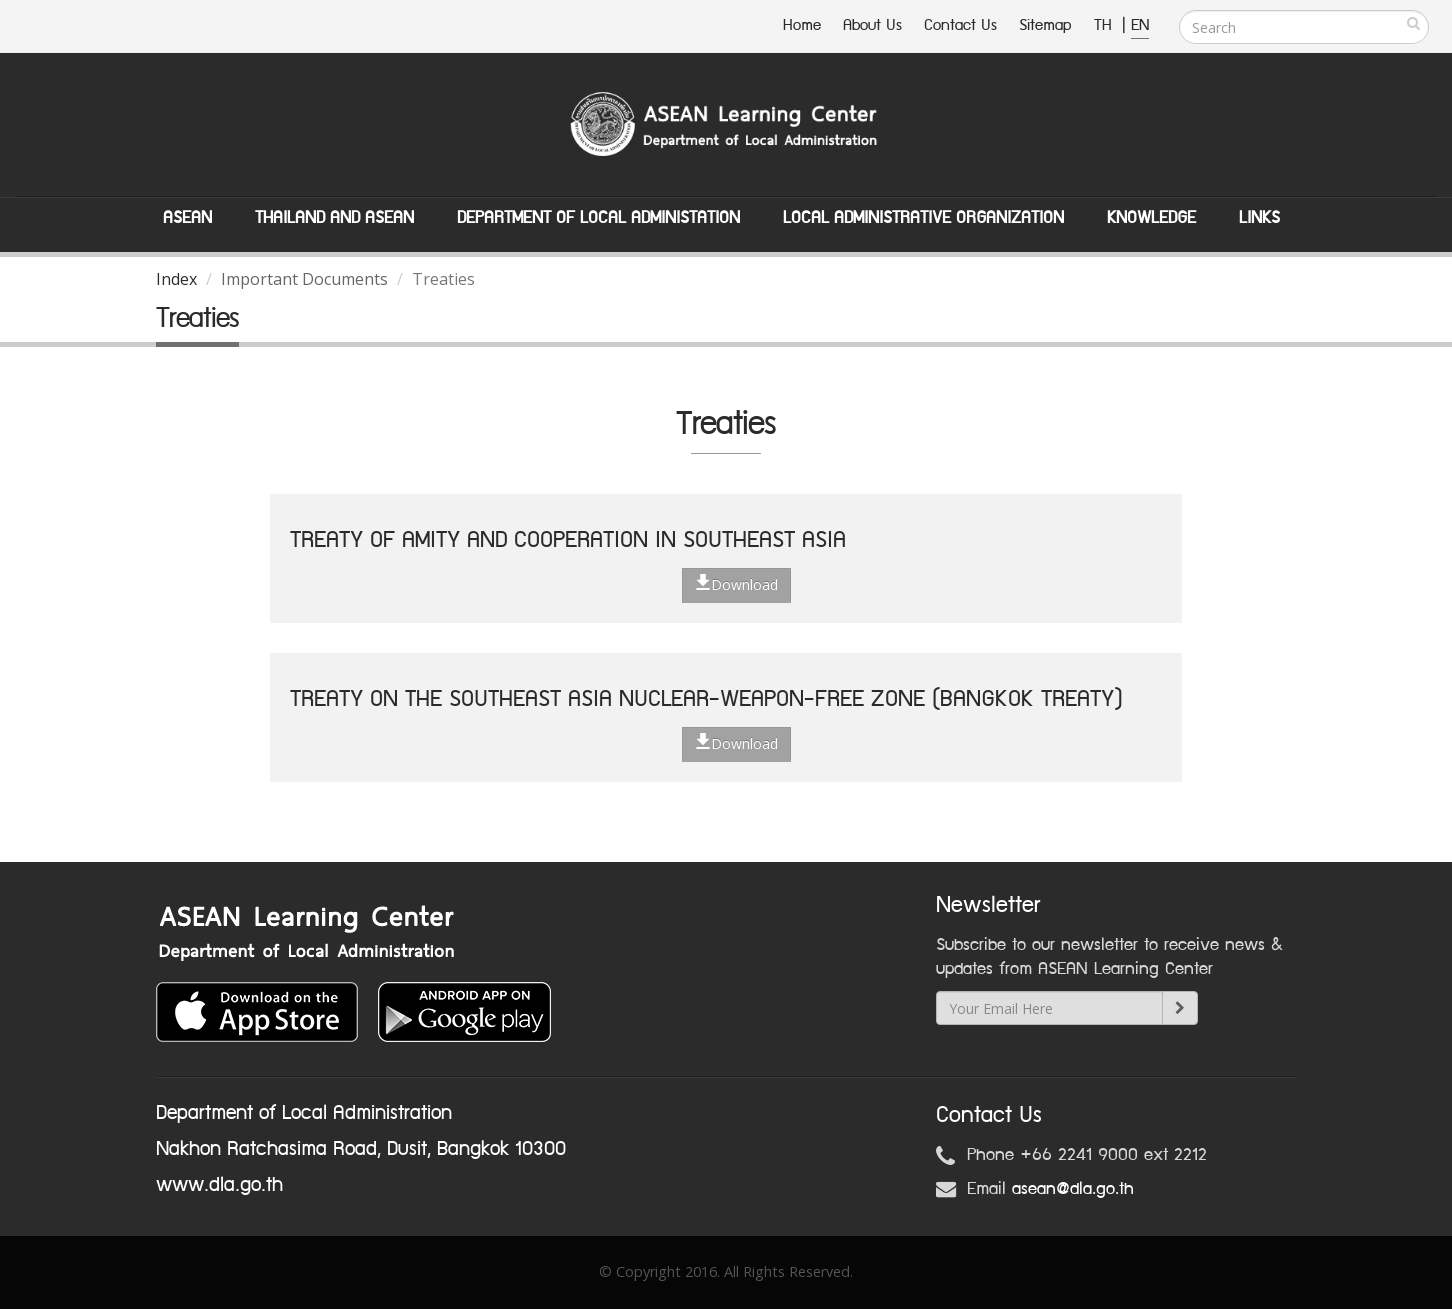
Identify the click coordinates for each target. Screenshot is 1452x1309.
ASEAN (187, 218)
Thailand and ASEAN (334, 218)
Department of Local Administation (598, 218)
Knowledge (1151, 218)
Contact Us (960, 25)
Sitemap (1045, 25)
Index (176, 279)
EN (1140, 25)
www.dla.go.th (219, 1185)
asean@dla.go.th (1073, 1189)
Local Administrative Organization (923, 218)
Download (736, 584)
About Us (872, 25)
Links (1259, 218)
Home (802, 25)
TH (1105, 25)
